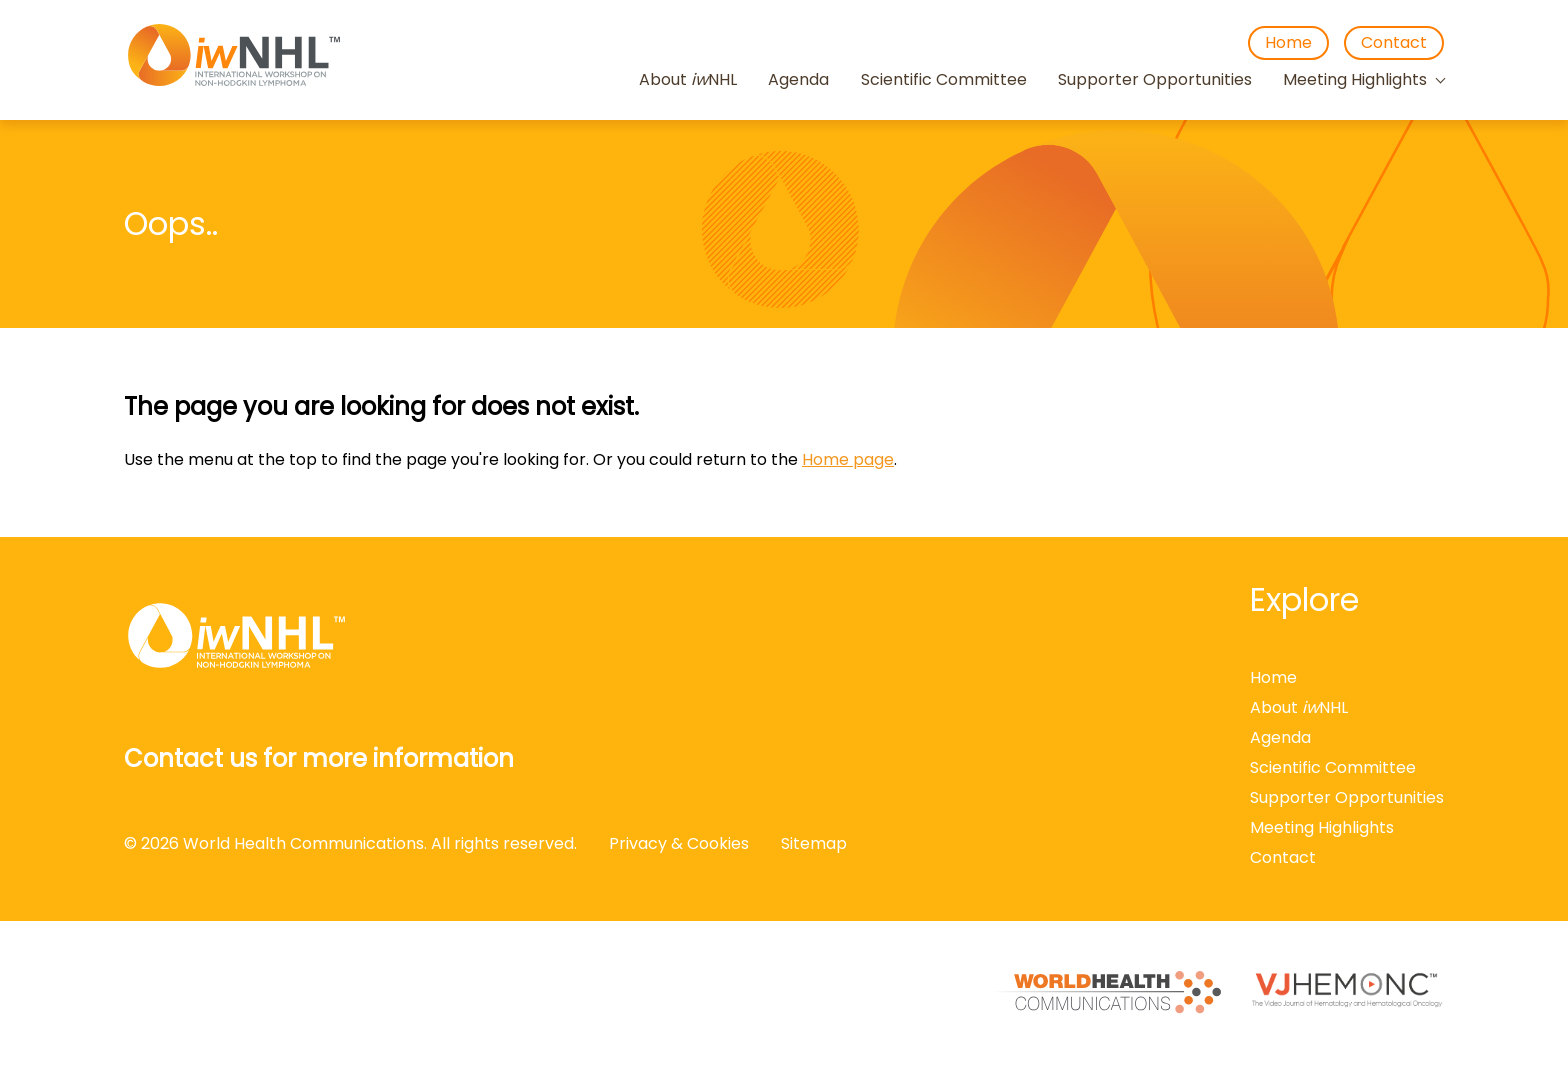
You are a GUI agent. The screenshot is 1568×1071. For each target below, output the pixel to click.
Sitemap (814, 843)
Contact (1394, 42)
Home (1288, 42)
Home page (848, 459)
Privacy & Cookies (679, 843)
